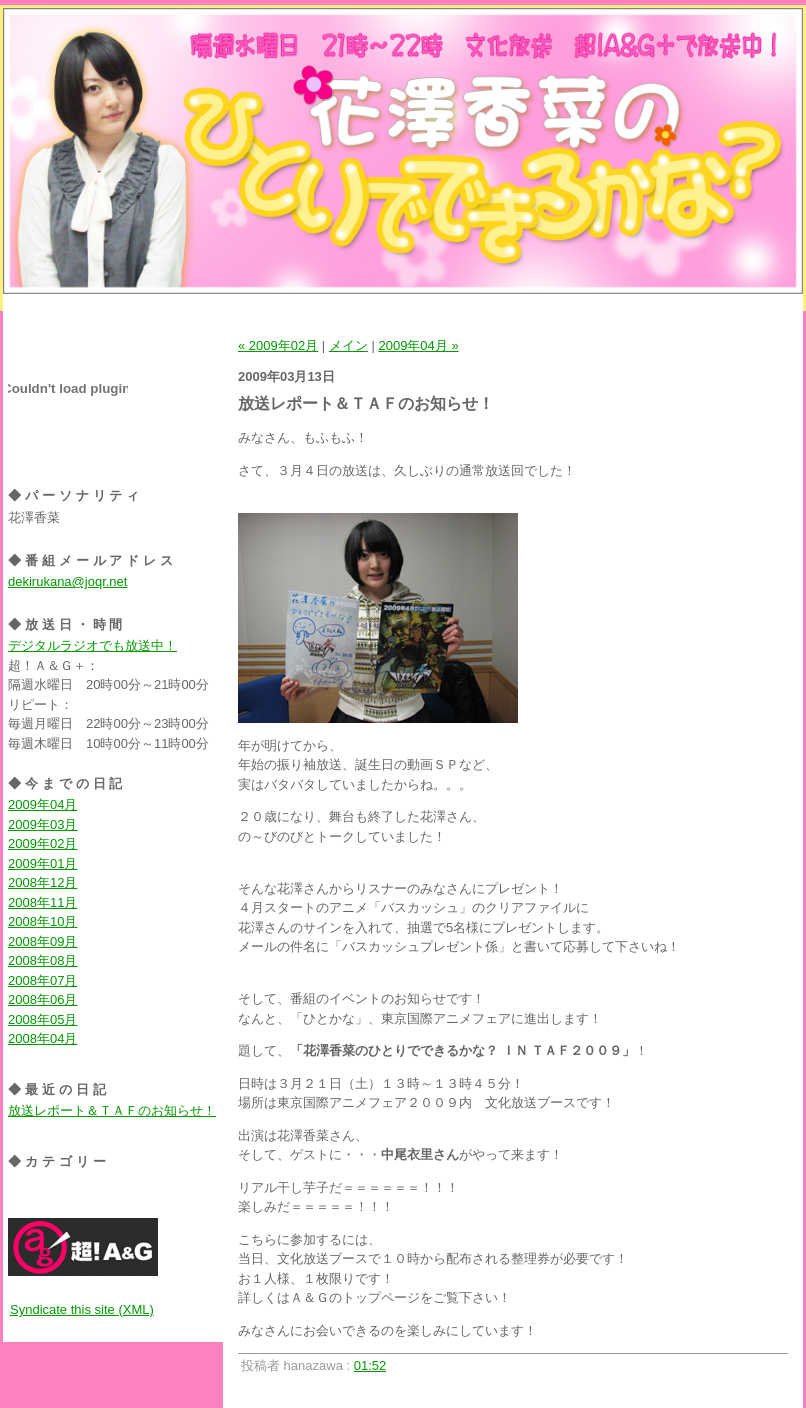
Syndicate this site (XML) (82, 1309)
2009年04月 (42, 804)
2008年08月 (42, 960)
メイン (348, 345)
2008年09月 (42, 941)
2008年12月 (42, 882)
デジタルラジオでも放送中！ (92, 645)
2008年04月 (42, 1038)
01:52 (370, 1365)
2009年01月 (42, 863)
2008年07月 (42, 980)
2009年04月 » (418, 345)
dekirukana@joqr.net (67, 581)
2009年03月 (42, 824)
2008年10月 (42, 921)
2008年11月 (42, 902)
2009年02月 (42, 843)
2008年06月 (42, 999)
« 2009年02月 (278, 345)
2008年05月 (42, 1019)
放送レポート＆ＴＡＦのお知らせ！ (112, 1110)
